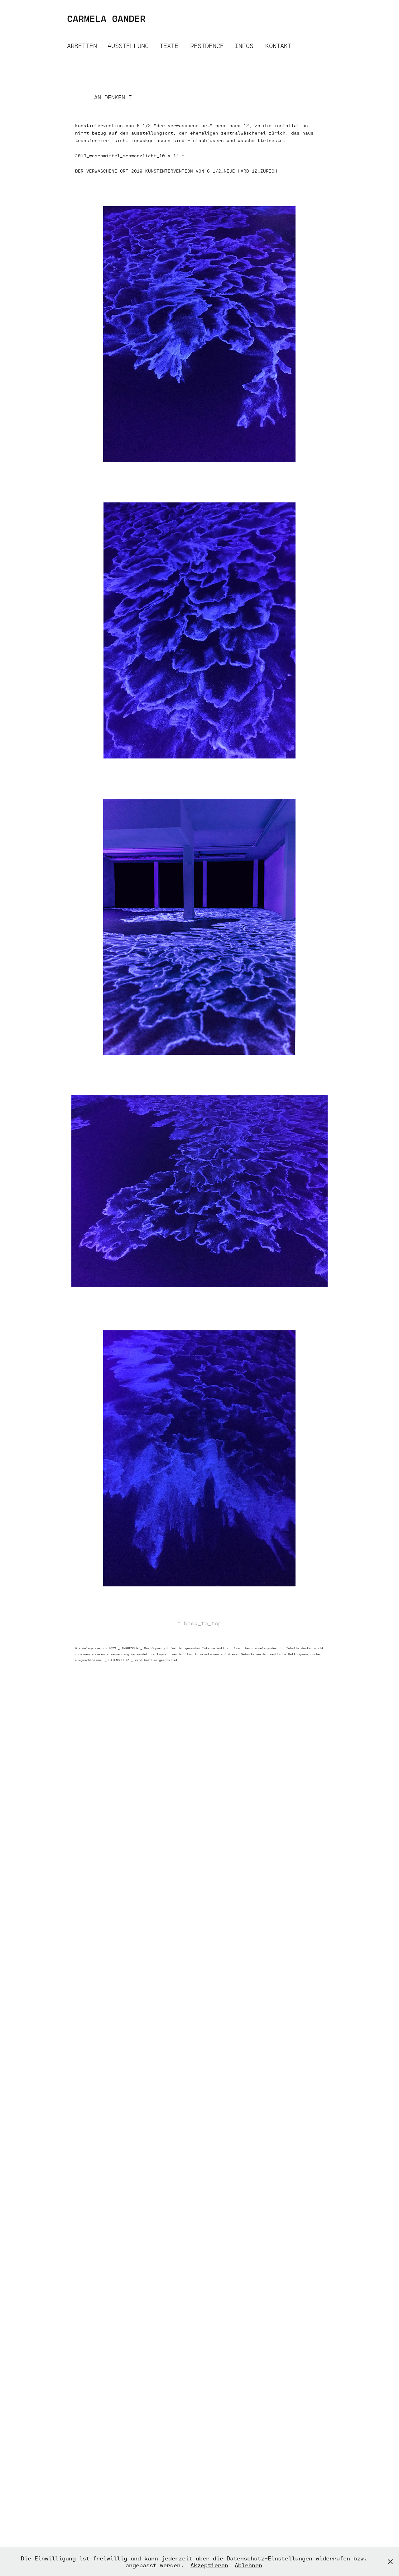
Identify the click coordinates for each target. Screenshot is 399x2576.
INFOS (244, 45)
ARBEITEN (82, 45)
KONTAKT (278, 45)
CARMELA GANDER (106, 18)
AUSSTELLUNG (128, 45)
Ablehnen (248, 2565)
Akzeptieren (209, 2565)
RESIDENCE (207, 45)
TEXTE (169, 45)
